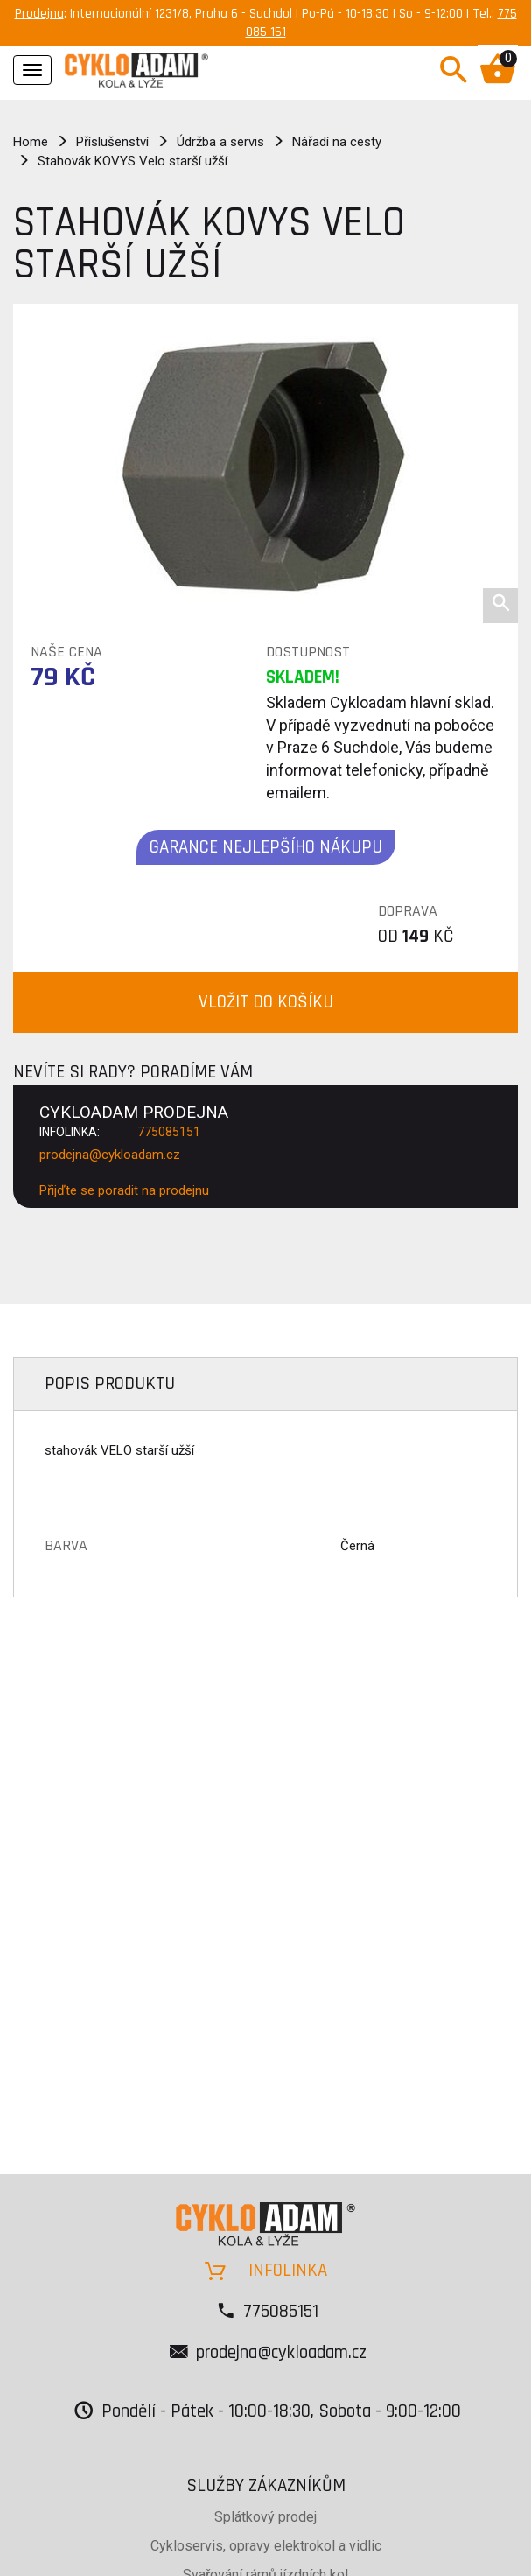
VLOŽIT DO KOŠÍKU (266, 1002)
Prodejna (39, 13)
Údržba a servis (220, 142)
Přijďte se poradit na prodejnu (124, 1190)
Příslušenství (112, 142)
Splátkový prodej (265, 2517)
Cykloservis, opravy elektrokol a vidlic (265, 2545)
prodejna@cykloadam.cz (109, 1154)
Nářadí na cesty (336, 142)
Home (30, 142)
